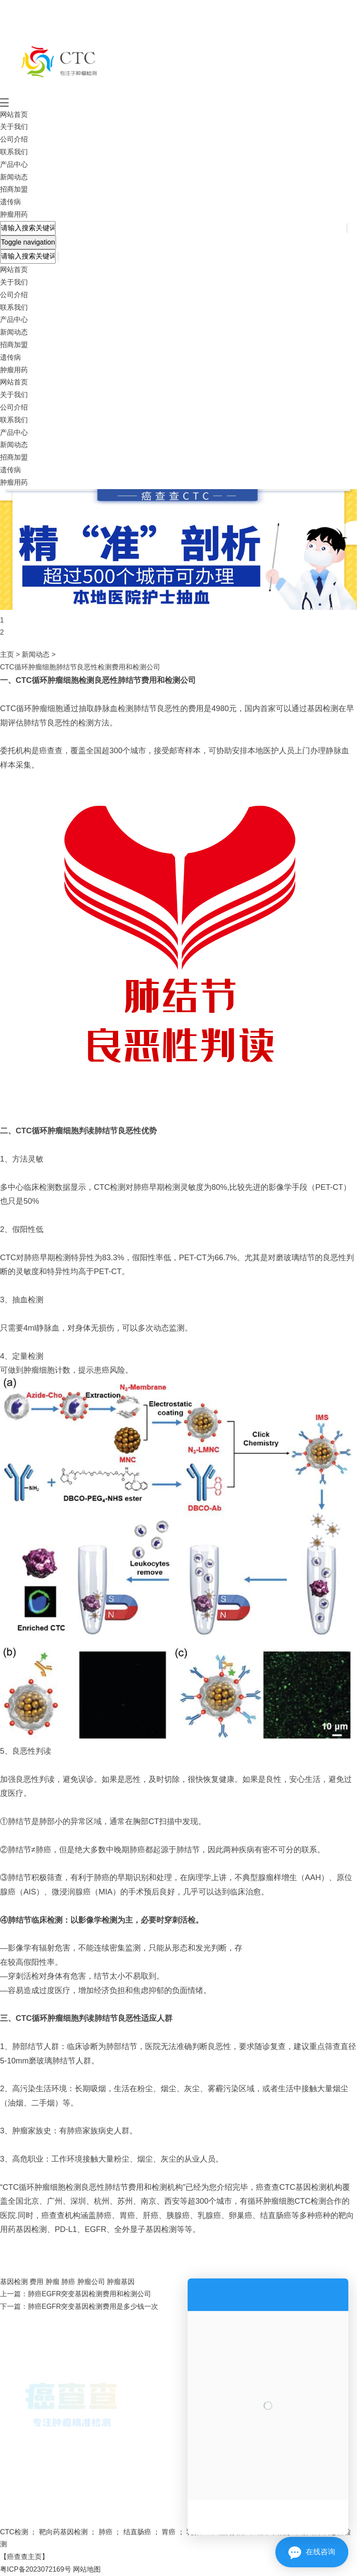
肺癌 (67, 2281)
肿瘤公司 (90, 2281)
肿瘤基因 (120, 2281)
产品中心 (14, 164)
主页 (7, 654)
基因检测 (14, 2281)
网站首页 (14, 114)
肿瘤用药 (14, 214)
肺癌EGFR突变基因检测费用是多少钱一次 (93, 2306)
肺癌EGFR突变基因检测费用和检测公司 (89, 2294)
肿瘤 (51, 2281)
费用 (35, 2281)
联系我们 (14, 152)
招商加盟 (14, 189)
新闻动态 (14, 177)
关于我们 (14, 126)
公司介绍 (14, 139)
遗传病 (10, 201)
